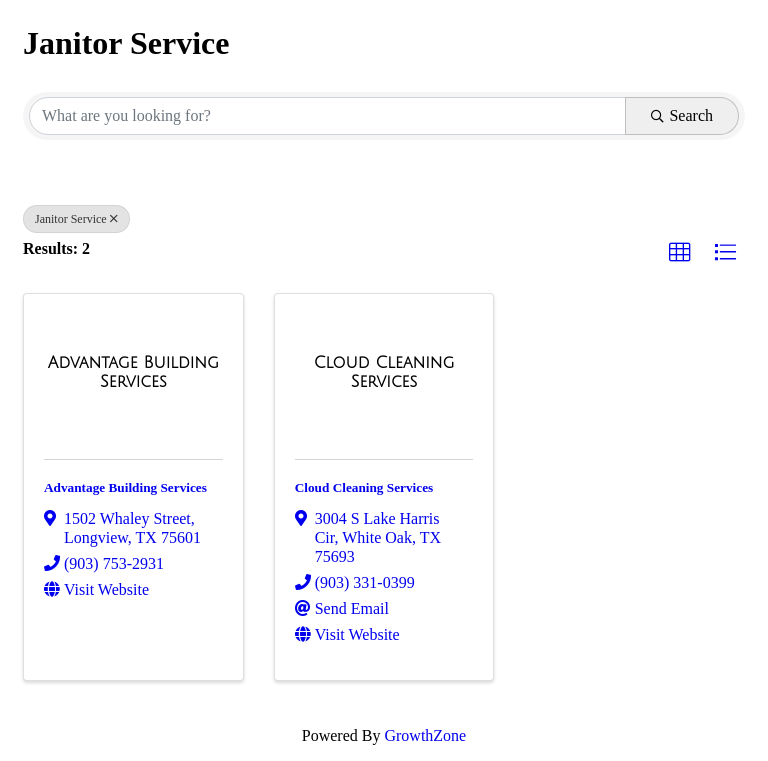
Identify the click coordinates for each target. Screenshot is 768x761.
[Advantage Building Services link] (133, 372)
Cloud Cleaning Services (364, 487)
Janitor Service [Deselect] (76, 219)
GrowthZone (425, 735)
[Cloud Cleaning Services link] (384, 372)
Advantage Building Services (125, 487)
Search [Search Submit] (682, 115)
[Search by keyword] (327, 116)
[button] (680, 253)
